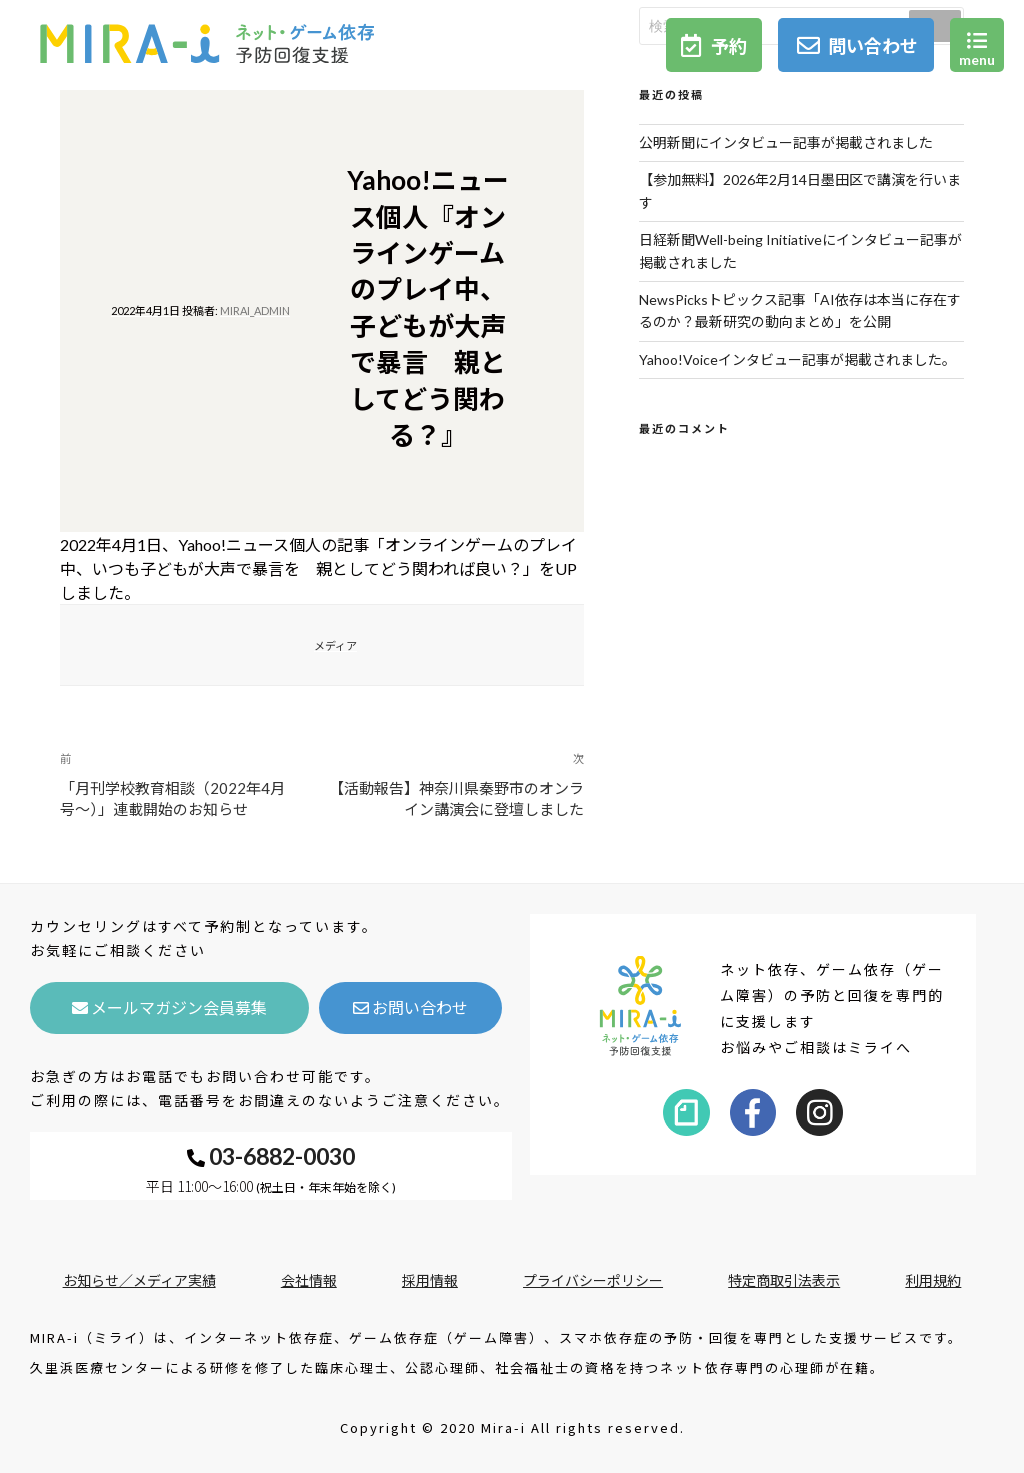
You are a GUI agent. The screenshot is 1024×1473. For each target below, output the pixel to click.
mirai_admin (255, 310)
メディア (335, 645)
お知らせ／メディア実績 (139, 1280)
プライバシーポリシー (593, 1280)
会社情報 (309, 1280)
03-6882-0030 (271, 1156)
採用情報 (430, 1280)
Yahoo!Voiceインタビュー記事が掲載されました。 (797, 359)
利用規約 (933, 1280)
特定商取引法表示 (784, 1280)
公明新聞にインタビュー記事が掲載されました (786, 142)
